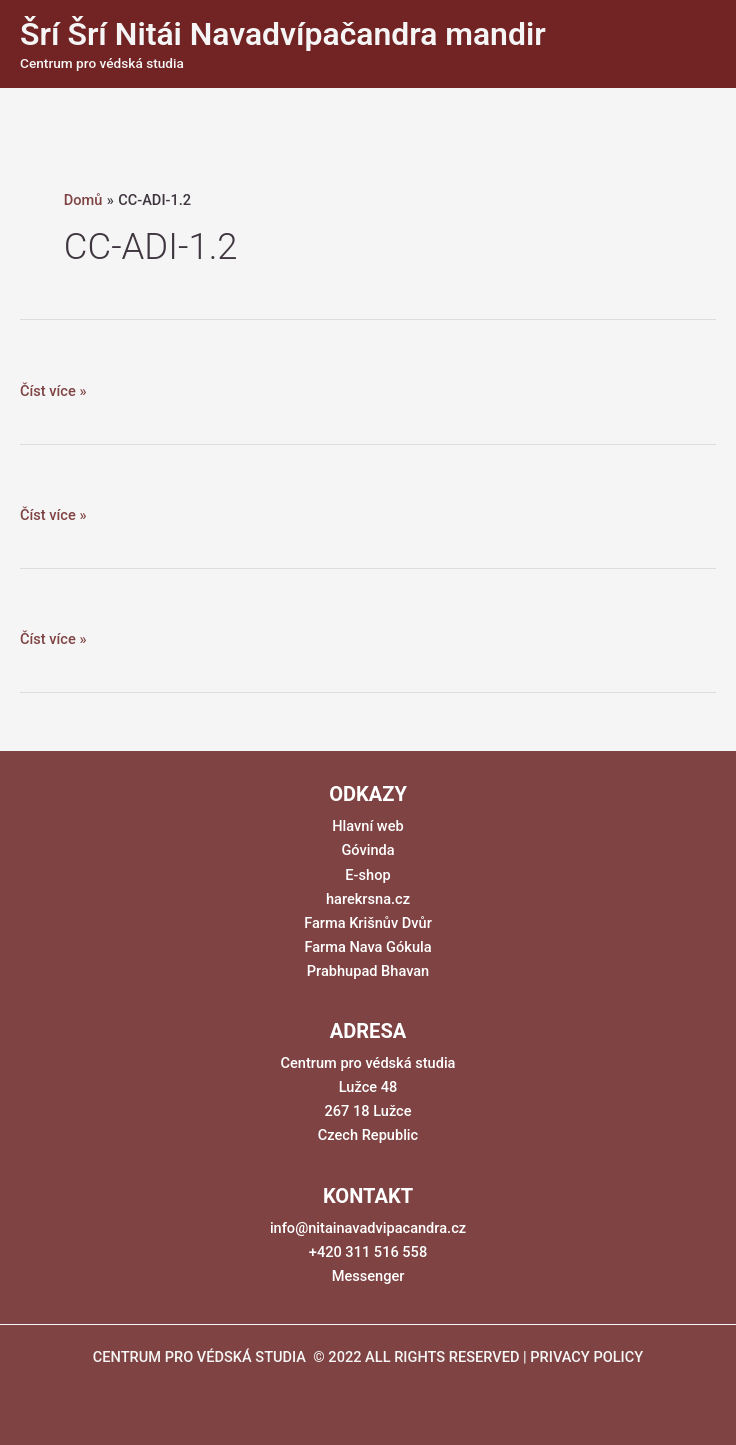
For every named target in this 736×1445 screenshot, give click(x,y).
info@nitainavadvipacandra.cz (368, 1228)
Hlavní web (367, 826)
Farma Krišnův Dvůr (368, 923)
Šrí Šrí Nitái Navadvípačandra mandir (283, 34)
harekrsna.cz (368, 899)
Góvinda (367, 850)
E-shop (367, 875)
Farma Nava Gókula (367, 947)
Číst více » (53, 391)
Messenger (368, 1276)
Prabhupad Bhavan (368, 971)
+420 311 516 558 (368, 1252)
